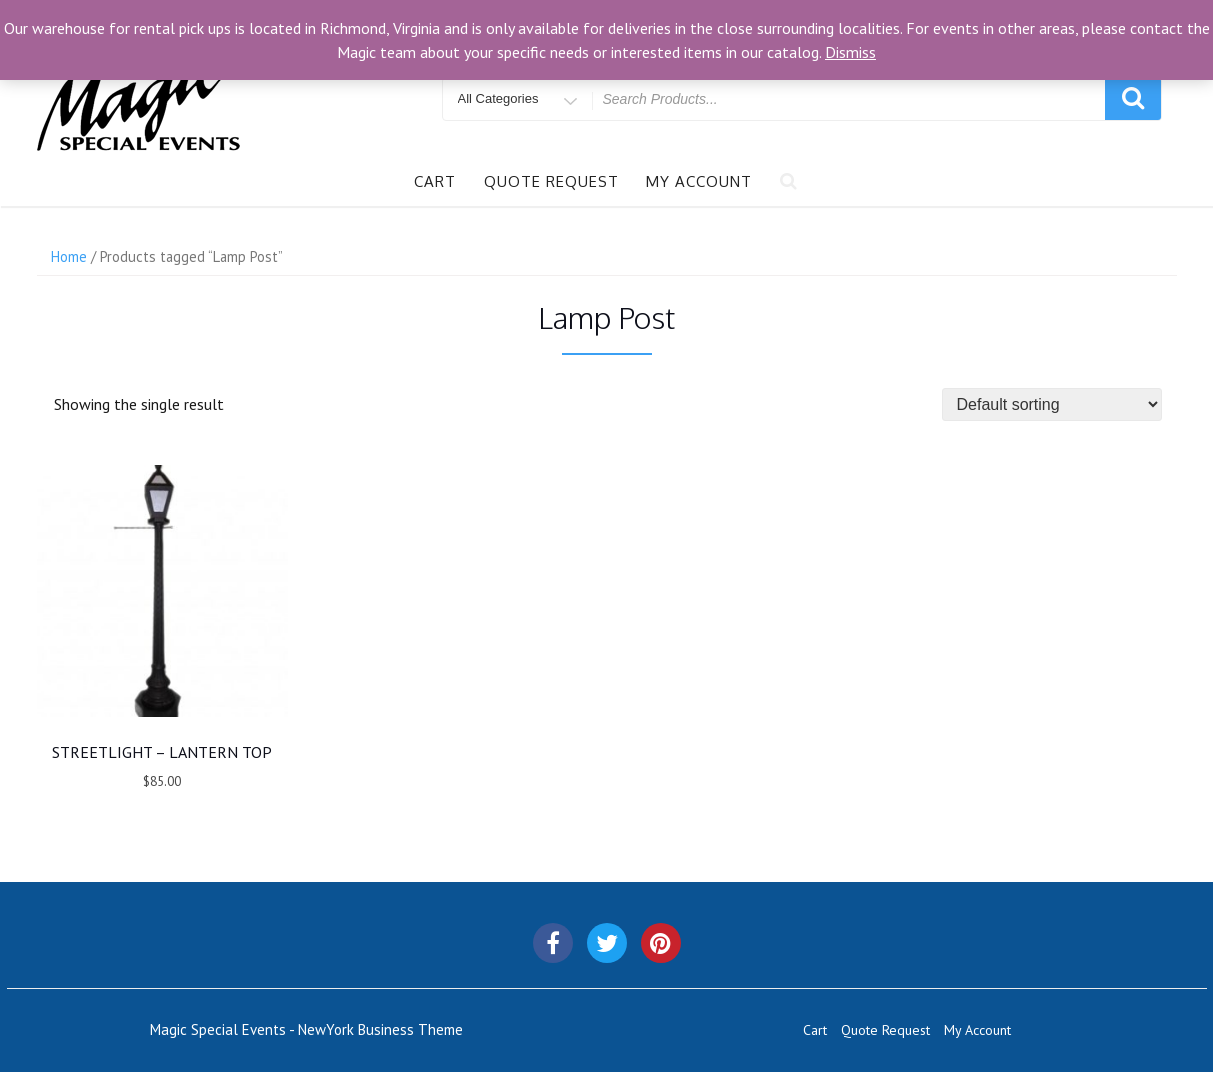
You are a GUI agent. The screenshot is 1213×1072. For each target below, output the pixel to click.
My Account (699, 181)
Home (69, 256)
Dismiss (850, 52)
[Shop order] (1052, 404)
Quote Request (551, 181)
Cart (435, 181)
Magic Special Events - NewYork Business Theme (306, 1029)
